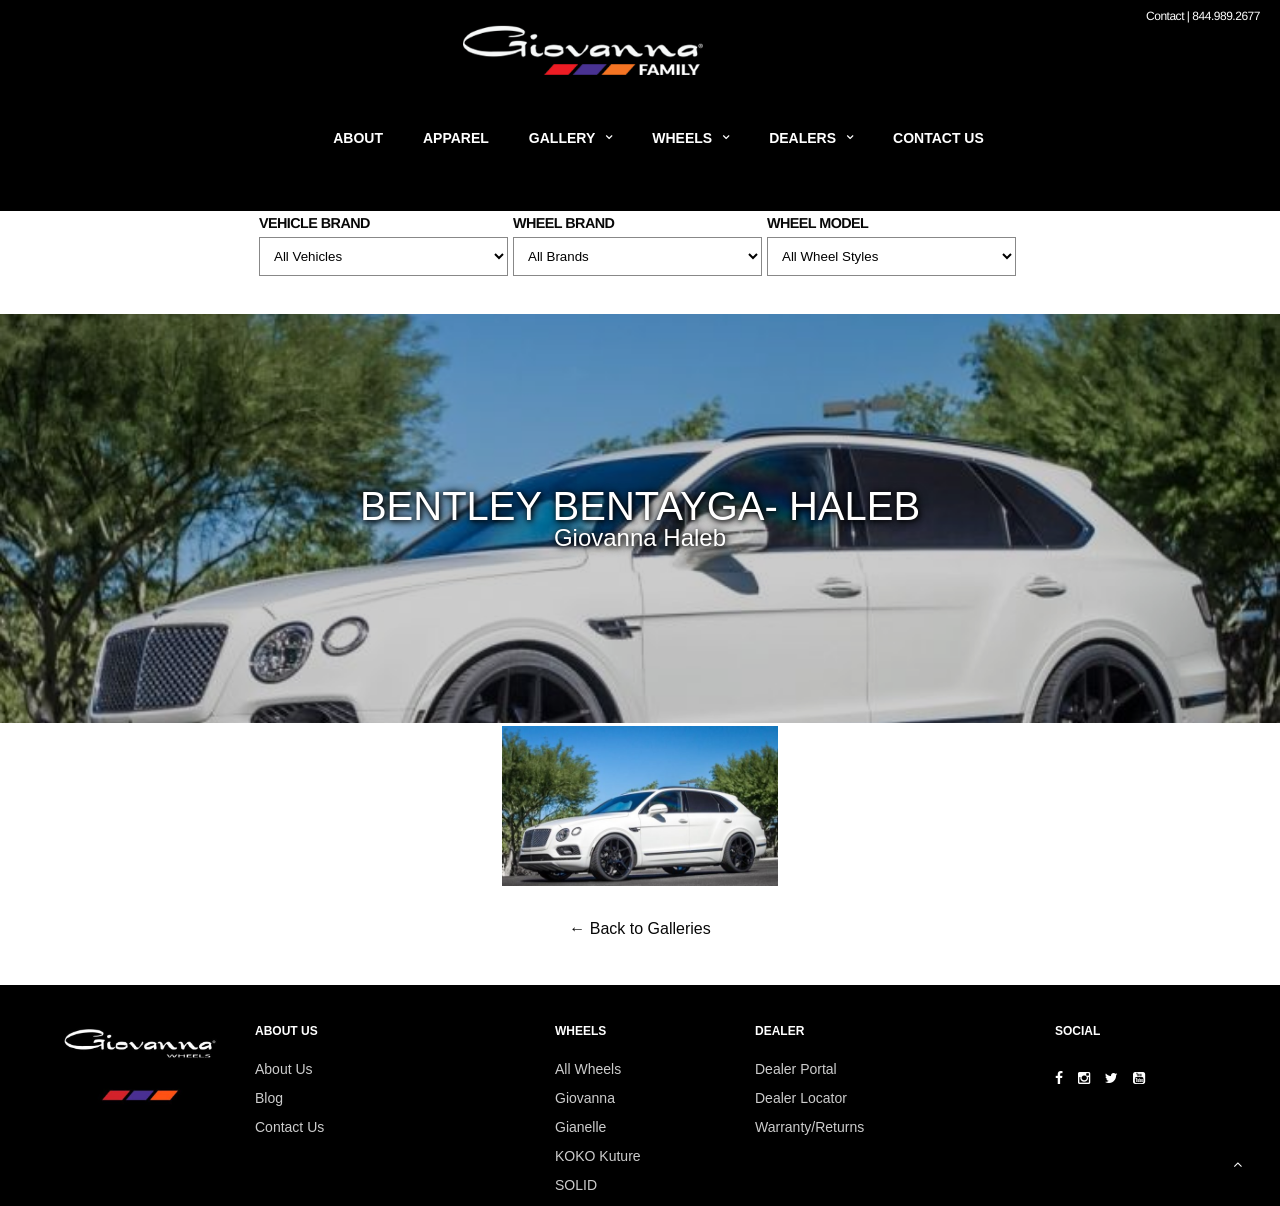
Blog (269, 1098)
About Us (284, 1069)
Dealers (802, 138)
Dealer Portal (796, 1069)
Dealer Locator (801, 1098)
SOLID (576, 1185)
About (358, 138)
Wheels (682, 138)
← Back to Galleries (639, 928)
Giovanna (585, 1098)
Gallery (562, 138)
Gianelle (580, 1127)
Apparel (456, 138)
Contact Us (938, 138)
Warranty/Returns (809, 1127)
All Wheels (588, 1069)
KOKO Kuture (598, 1156)
